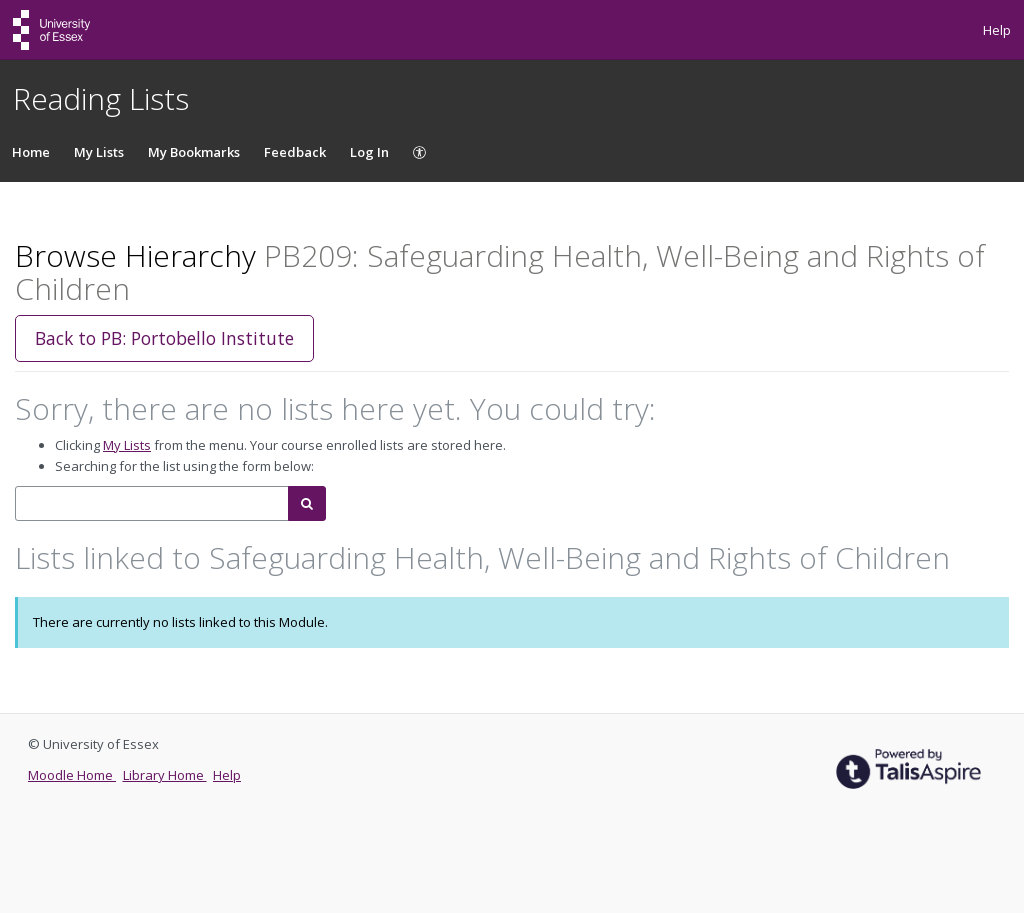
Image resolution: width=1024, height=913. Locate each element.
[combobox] (152, 503)
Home (31, 152)
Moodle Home (72, 775)
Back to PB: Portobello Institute (164, 338)
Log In (369, 152)
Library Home (165, 775)
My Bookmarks (194, 152)
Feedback (295, 152)
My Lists (99, 152)
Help (997, 30)
